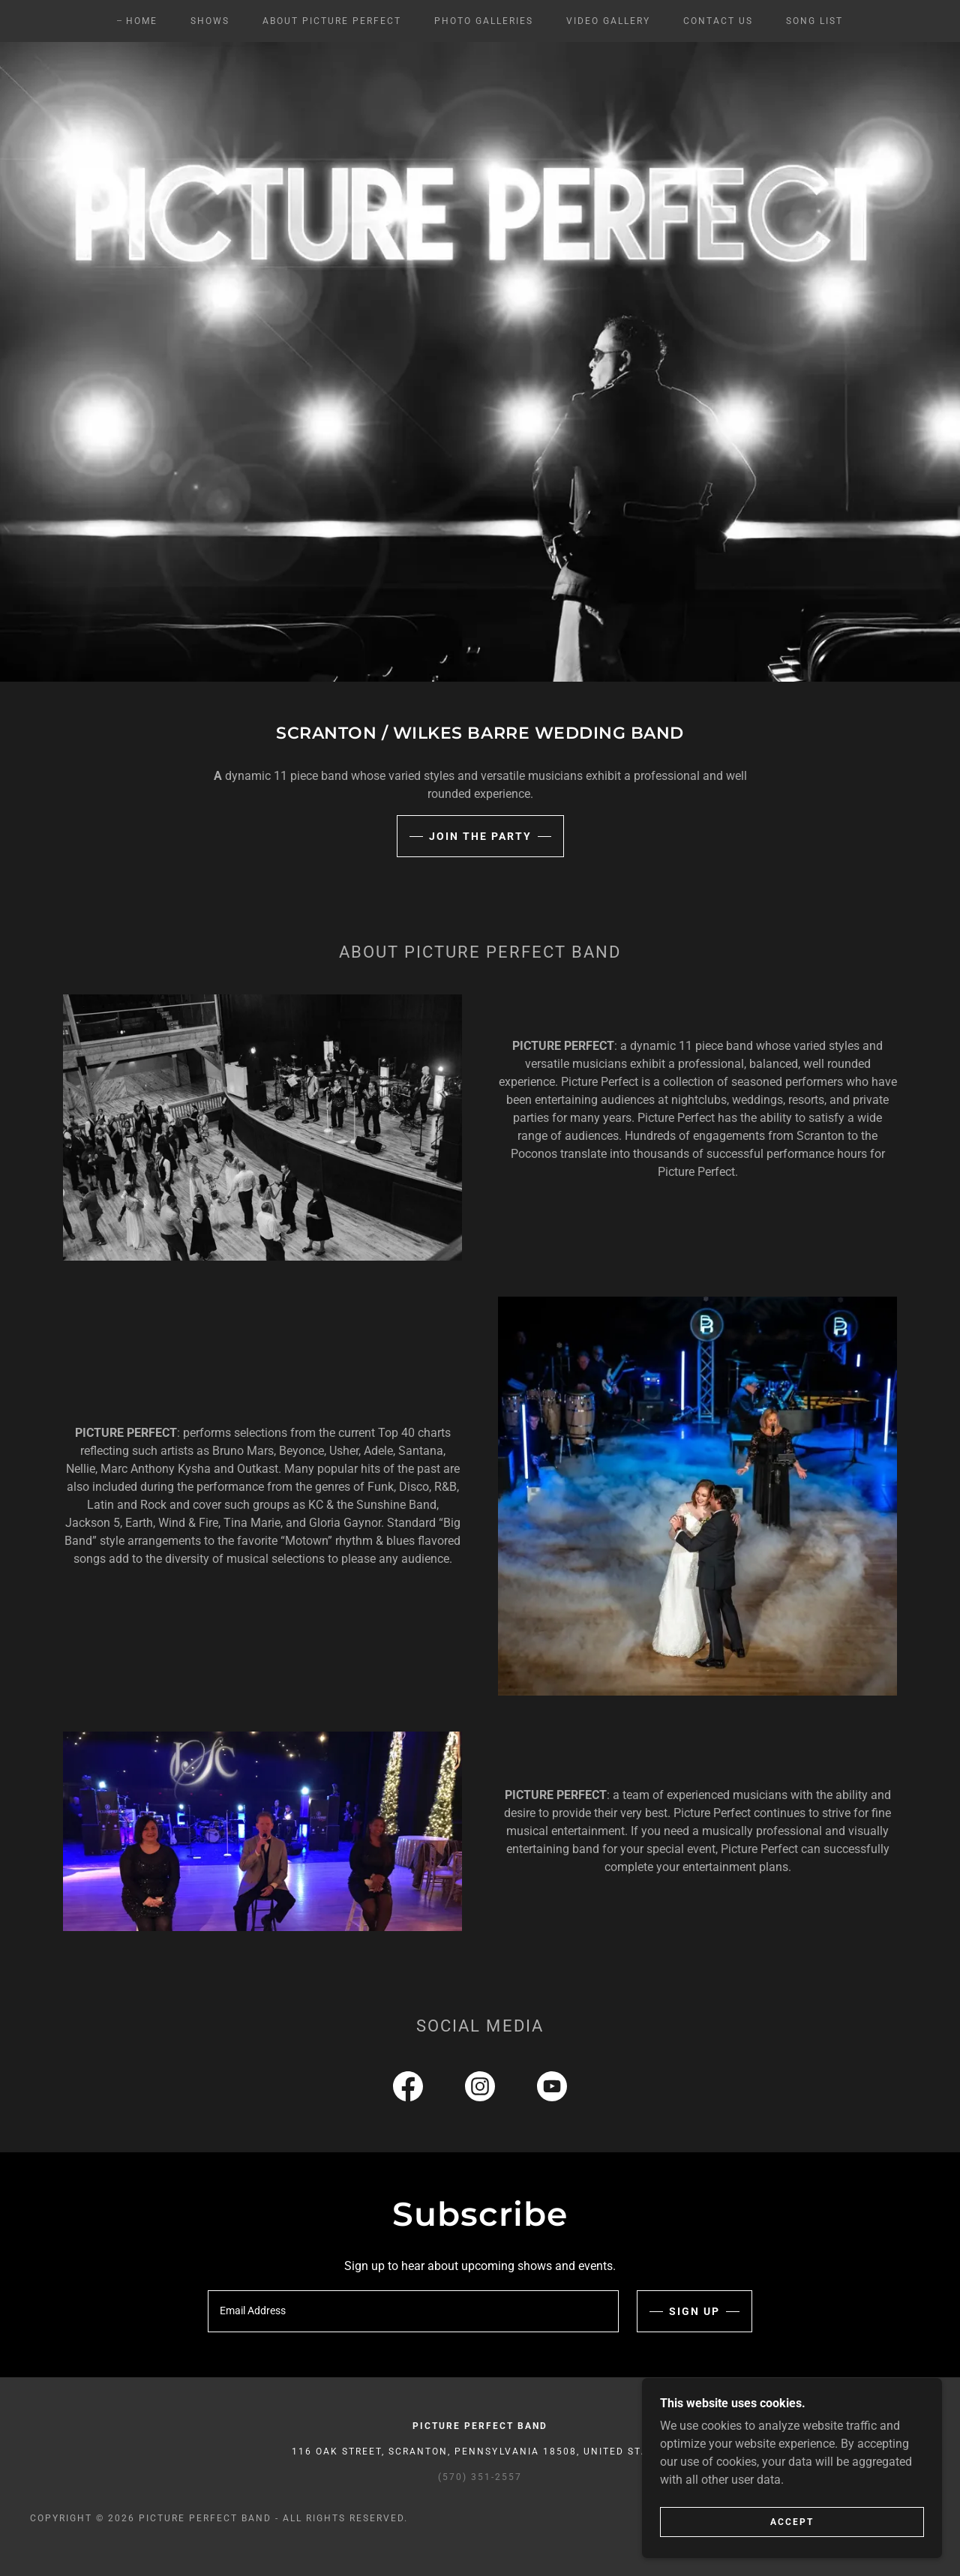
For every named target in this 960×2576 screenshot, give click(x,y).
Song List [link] (814, 21)
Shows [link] (210, 21)
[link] (408, 2089)
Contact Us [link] (718, 21)
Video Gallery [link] (608, 21)
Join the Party (480, 836)
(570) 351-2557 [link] (480, 2477)
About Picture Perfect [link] (331, 21)
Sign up (694, 2311)
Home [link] (142, 21)
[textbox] (413, 2311)
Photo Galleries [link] (483, 21)
